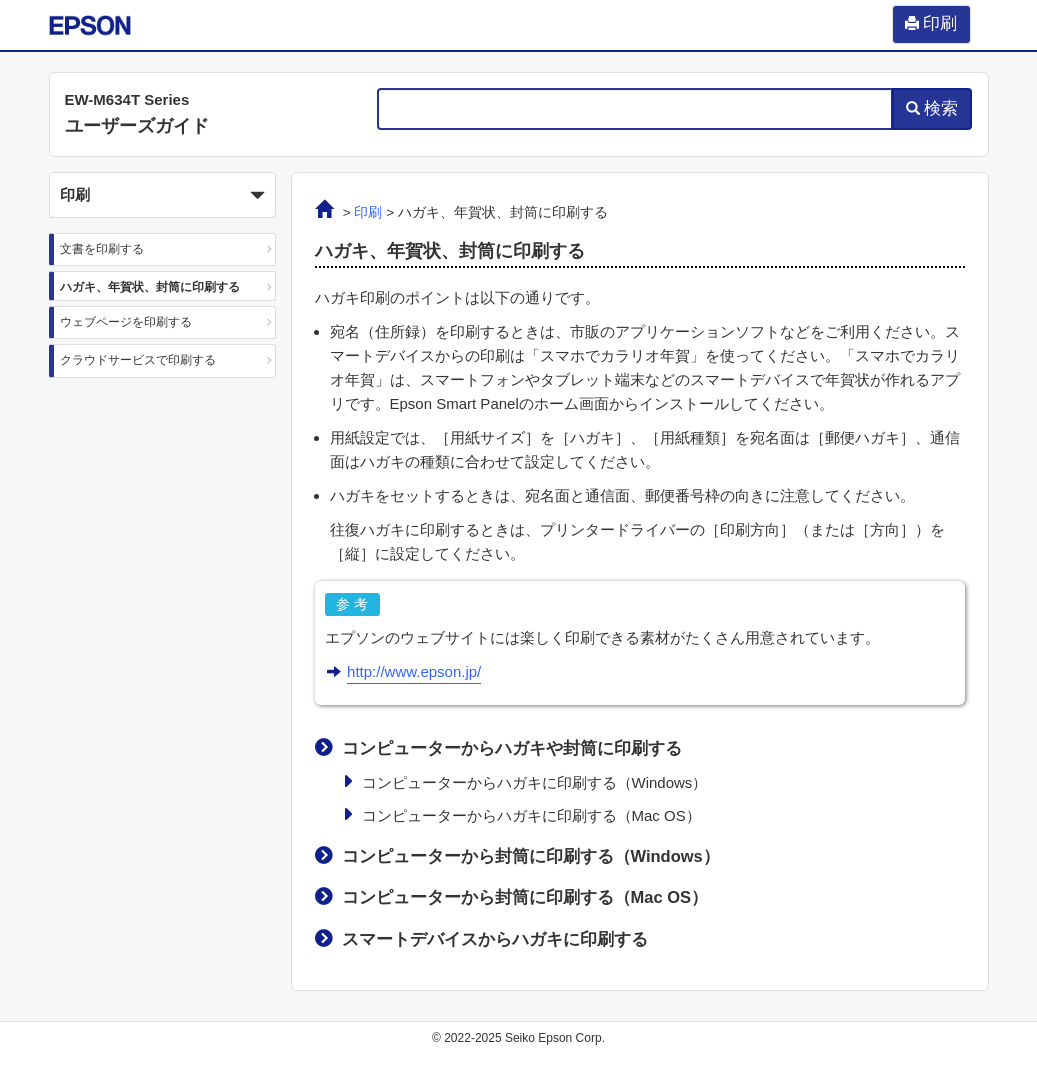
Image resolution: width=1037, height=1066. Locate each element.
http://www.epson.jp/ (414, 671)
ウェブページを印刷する (126, 322)
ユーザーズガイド (137, 126)
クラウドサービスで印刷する (138, 360)
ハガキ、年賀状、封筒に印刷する (150, 287)
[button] (163, 195)
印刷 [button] (163, 196)
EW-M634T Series (127, 99)
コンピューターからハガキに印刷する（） (535, 782)
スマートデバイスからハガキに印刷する (495, 939)
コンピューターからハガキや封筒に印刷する (512, 748)
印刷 (368, 212)
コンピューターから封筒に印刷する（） (531, 856)
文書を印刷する (102, 249)
